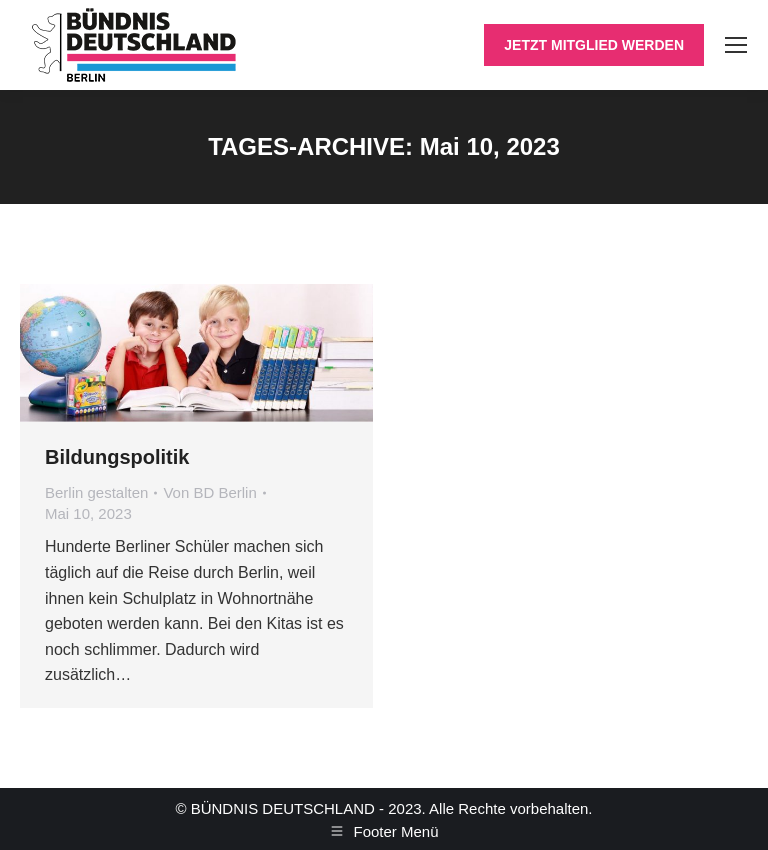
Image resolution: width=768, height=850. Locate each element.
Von (209, 492)
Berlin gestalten (96, 492)
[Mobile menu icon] (736, 45)
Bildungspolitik (117, 457)
